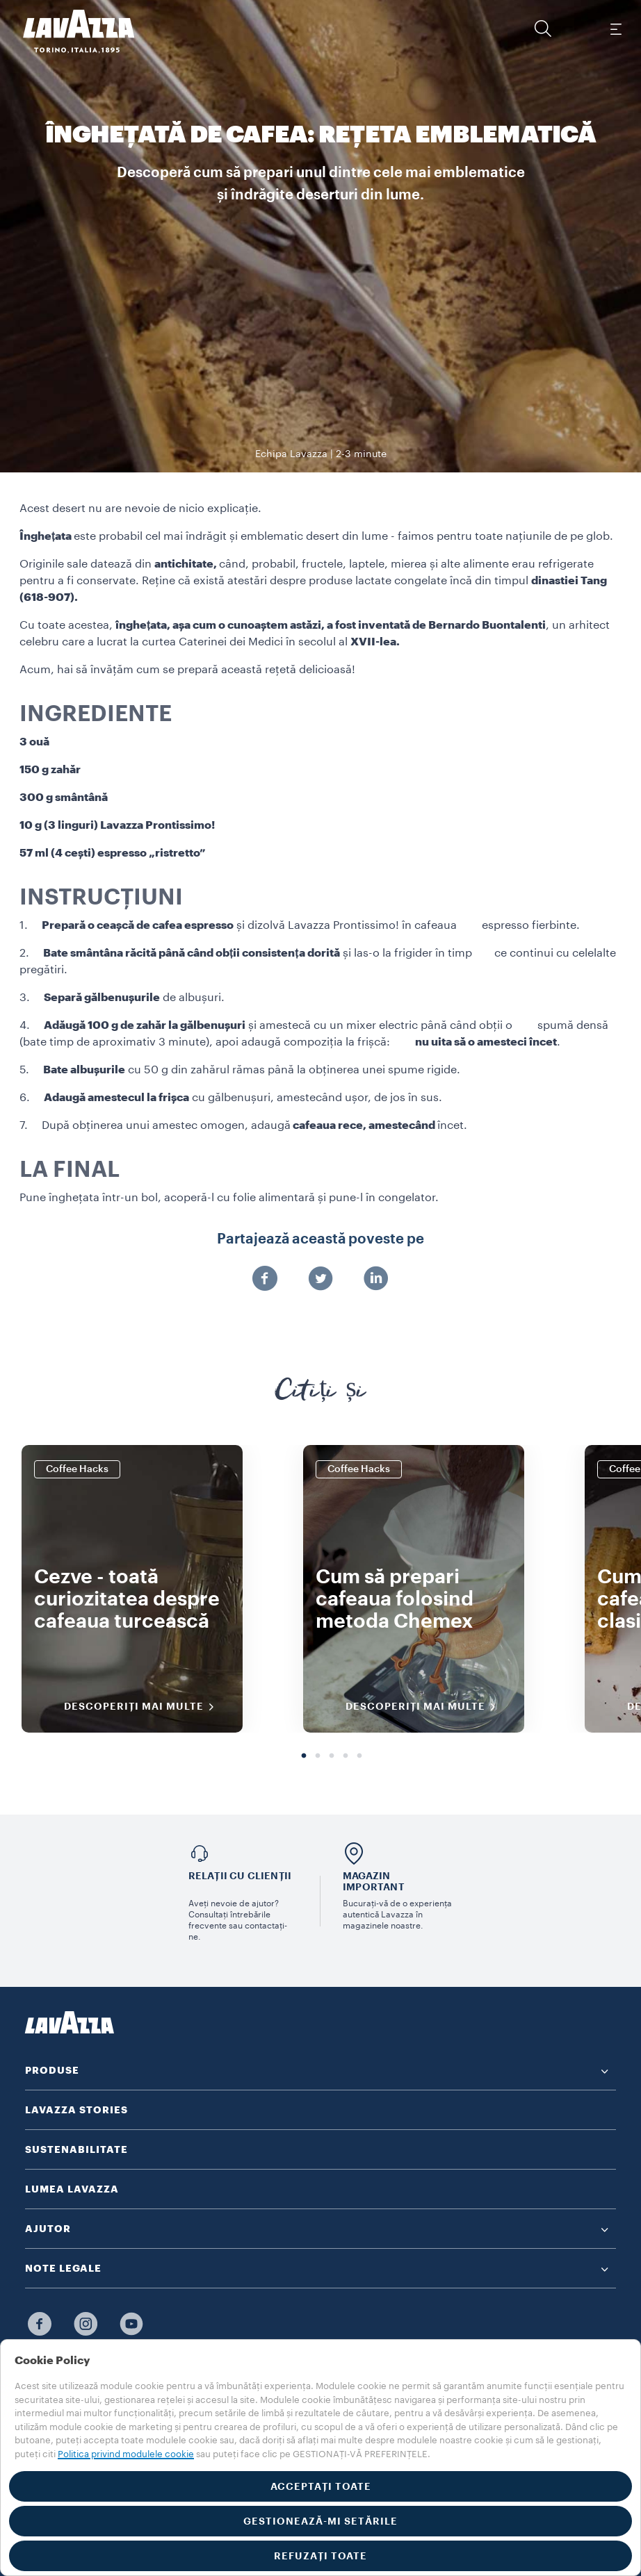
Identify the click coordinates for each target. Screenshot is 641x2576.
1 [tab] (304, 1756)
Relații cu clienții (240, 1876)
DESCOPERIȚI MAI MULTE (143, 1707)
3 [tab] (332, 1756)
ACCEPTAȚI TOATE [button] (320, 2486)
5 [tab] (359, 1756)
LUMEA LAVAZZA (72, 2189)
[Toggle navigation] (615, 28)
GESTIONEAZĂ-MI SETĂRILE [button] (320, 2521)
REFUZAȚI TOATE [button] (320, 2556)
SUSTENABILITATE (76, 2149)
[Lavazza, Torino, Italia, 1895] (70, 31)
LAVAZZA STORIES (76, 2110)
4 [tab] (345, 1756)
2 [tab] (318, 1756)
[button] (543, 28)
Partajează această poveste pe (320, 1239)
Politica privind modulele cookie (126, 2454)
